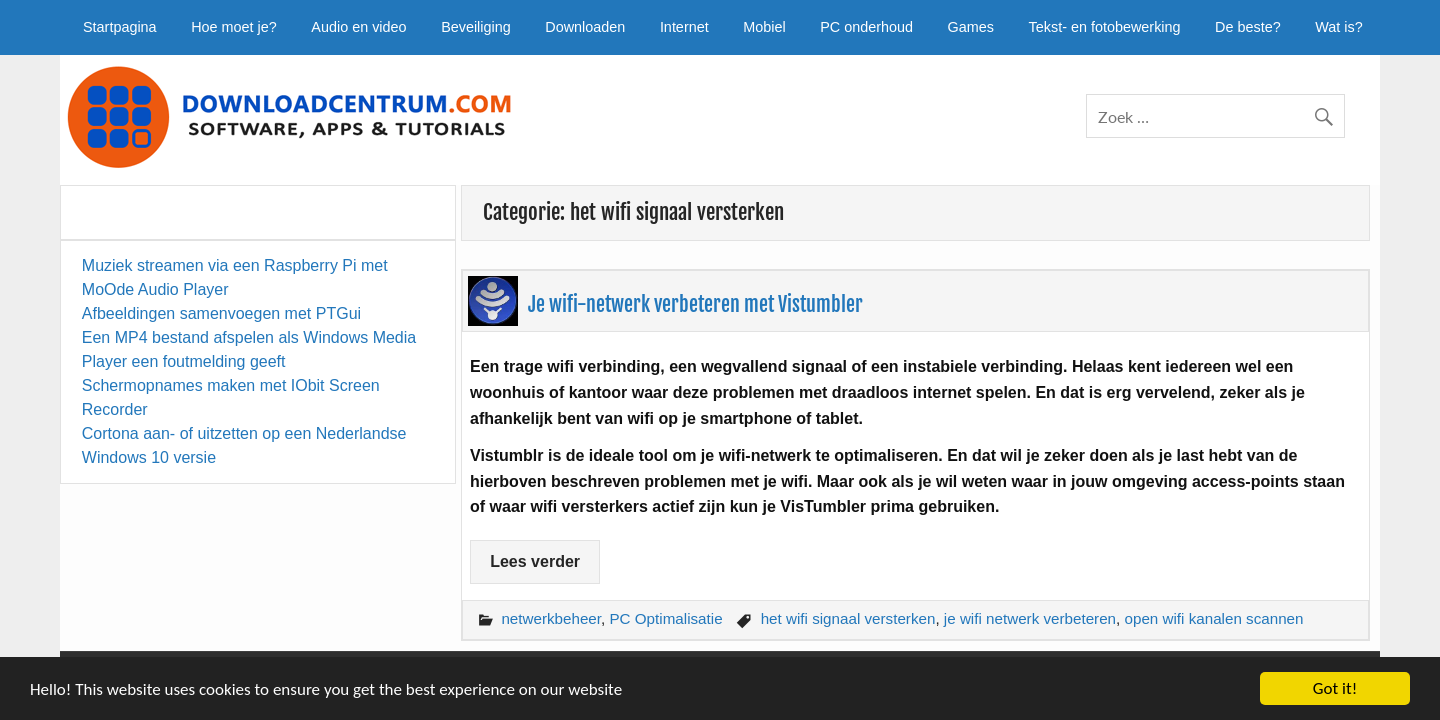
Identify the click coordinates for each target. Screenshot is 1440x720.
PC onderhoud (866, 27)
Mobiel (764, 27)
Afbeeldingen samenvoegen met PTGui (221, 313)
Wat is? (1338, 27)
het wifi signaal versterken (848, 618)
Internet (684, 27)
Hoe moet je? (234, 27)
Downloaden (585, 27)
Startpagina (120, 27)
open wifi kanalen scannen (1214, 618)
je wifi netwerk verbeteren (1030, 618)
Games (971, 27)
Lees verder (535, 561)
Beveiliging (476, 27)
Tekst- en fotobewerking (1105, 27)
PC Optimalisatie (665, 618)
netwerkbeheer (551, 618)
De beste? (1248, 27)
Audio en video (358, 27)
